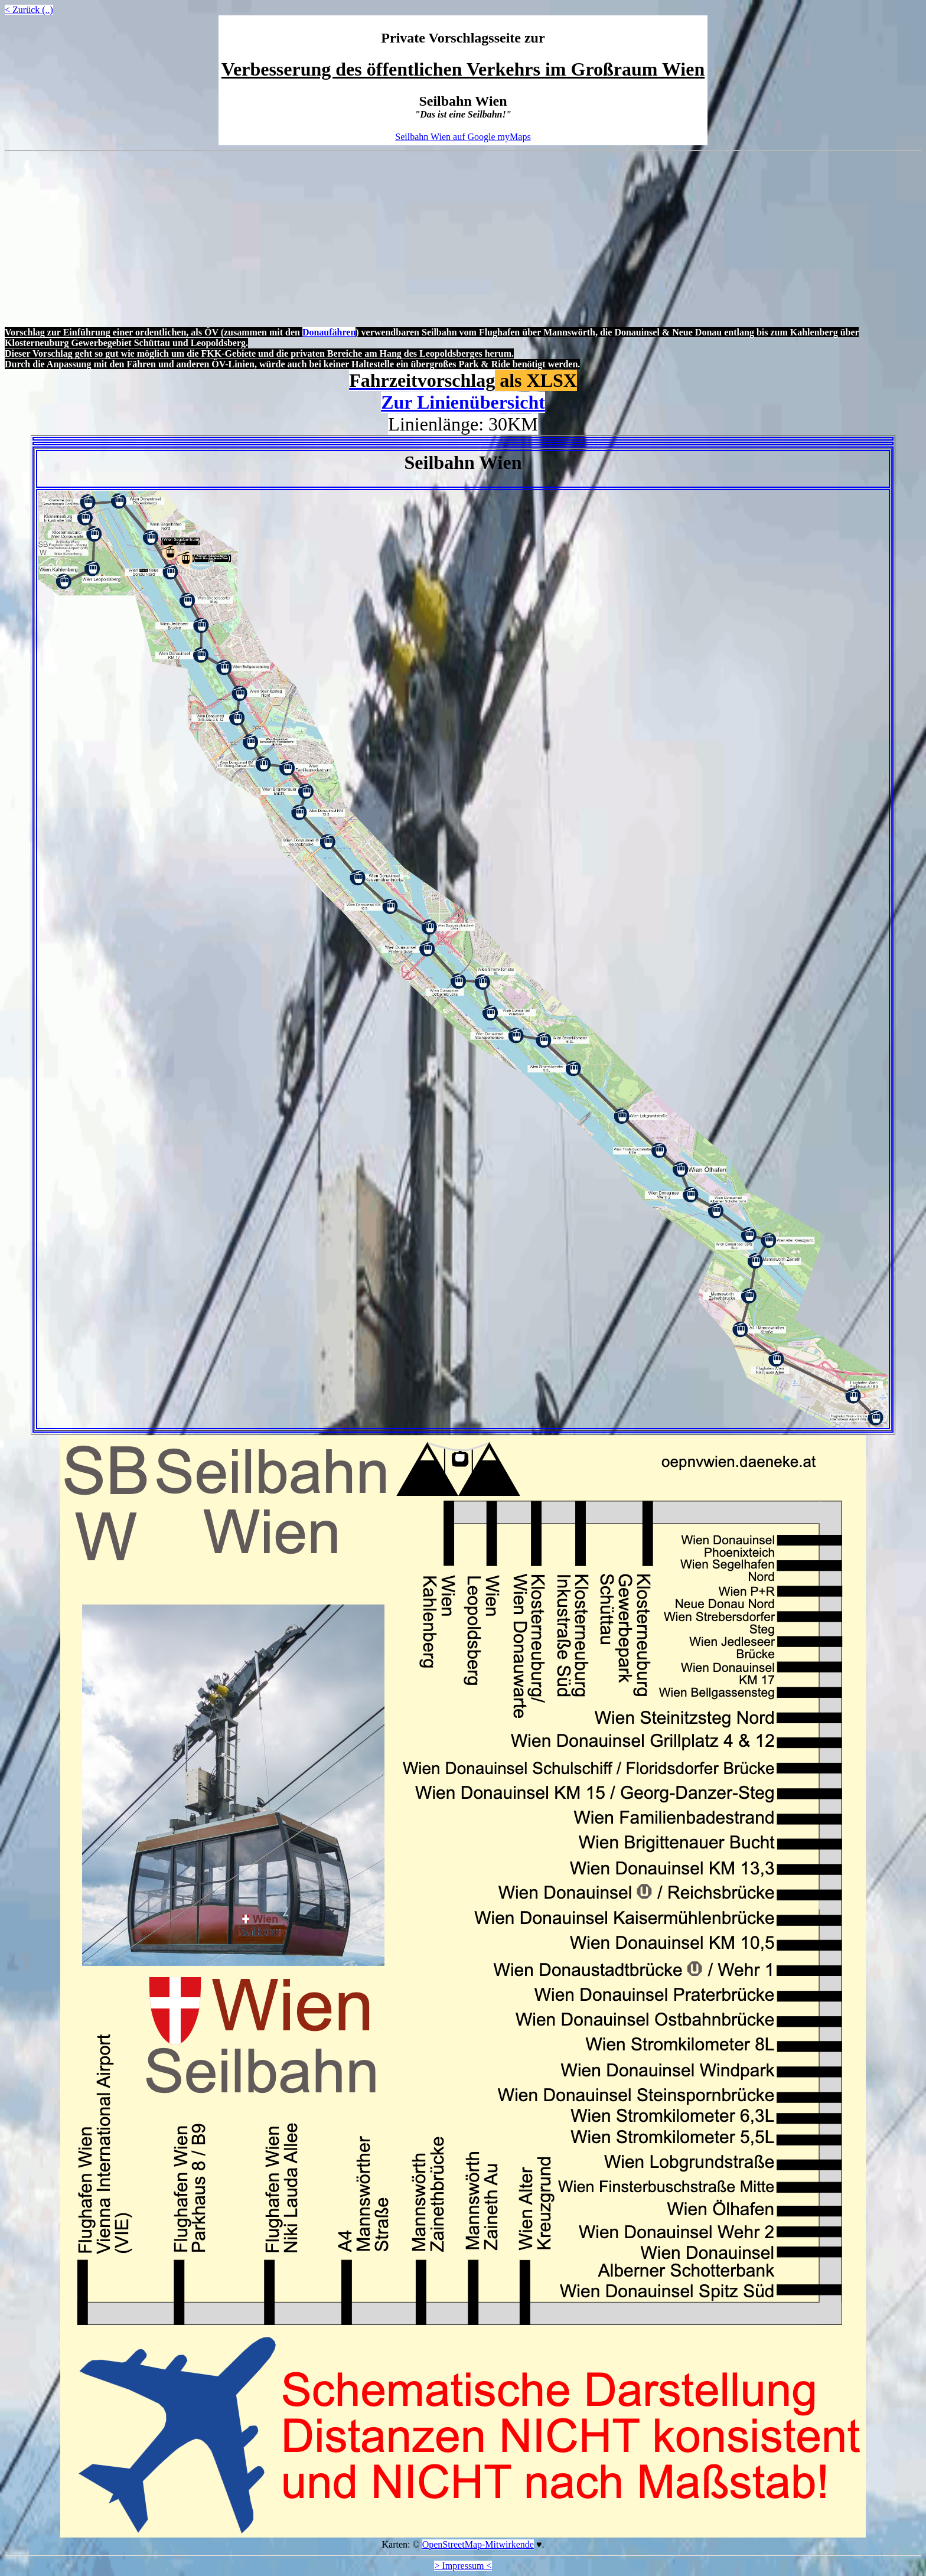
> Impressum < (462, 2566)
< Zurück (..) (29, 10)
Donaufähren (329, 332)
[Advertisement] (463, 239)
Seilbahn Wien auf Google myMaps (462, 137)
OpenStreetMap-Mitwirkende (478, 2544)
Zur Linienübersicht (463, 402)
